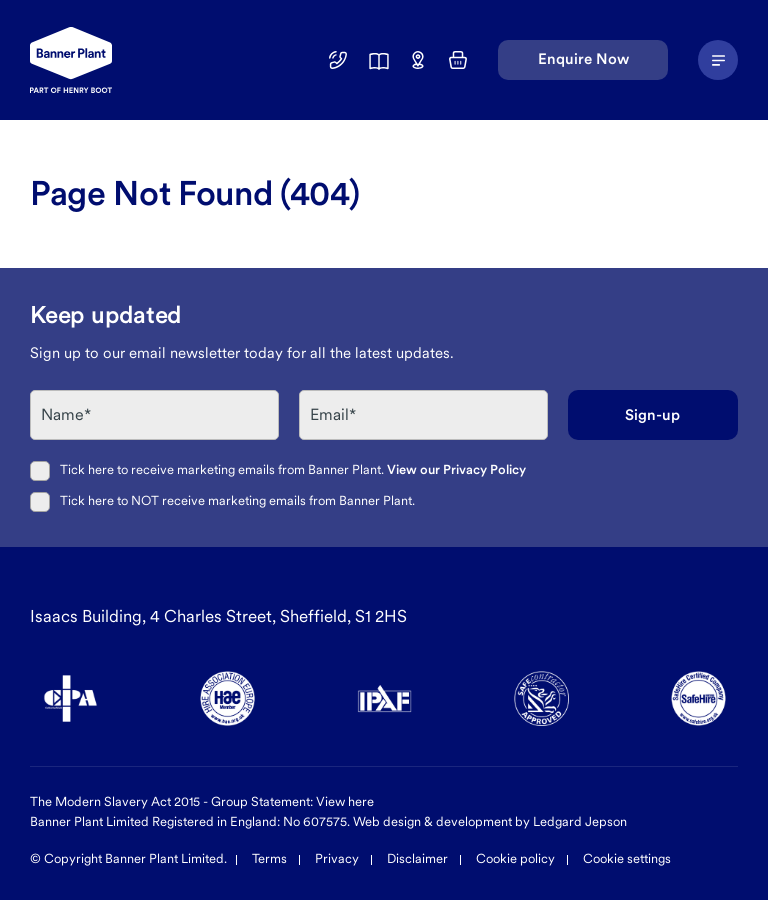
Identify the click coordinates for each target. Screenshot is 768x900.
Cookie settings (627, 858)
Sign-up (652, 415)
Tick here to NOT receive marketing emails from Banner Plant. (237, 500)
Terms (269, 858)
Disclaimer (417, 858)
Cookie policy (515, 858)
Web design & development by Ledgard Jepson (490, 821)
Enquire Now (583, 59)
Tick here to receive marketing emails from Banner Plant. (293, 469)
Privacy (337, 858)
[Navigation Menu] (718, 60)
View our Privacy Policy (456, 469)
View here (345, 801)
